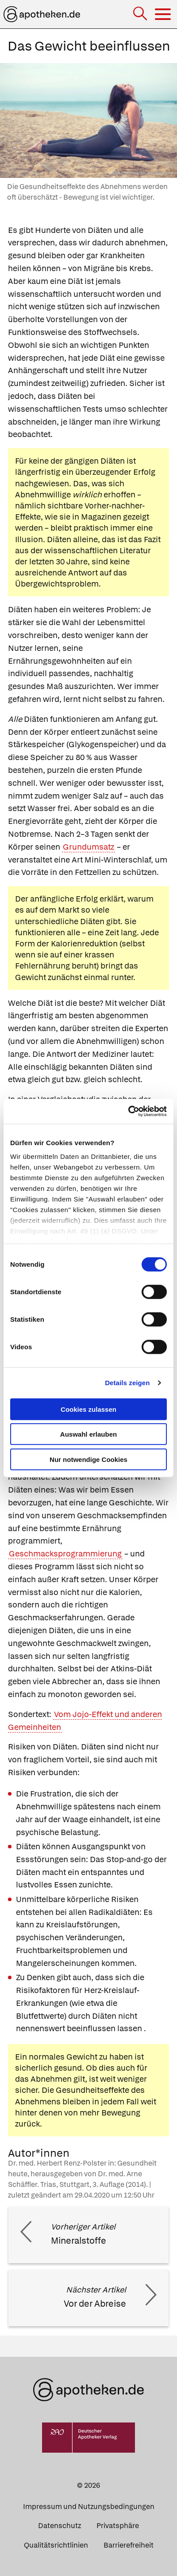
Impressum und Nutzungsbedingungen (88, 2506)
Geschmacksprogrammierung (65, 1553)
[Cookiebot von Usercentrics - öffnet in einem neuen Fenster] (128, 1111)
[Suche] (141, 14)
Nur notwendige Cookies (88, 1459)
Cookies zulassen (88, 1409)
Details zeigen (127, 1382)
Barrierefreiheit (129, 2545)
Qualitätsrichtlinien (56, 2545)
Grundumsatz (88, 847)
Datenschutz (59, 2525)
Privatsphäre (117, 2525)
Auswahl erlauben (88, 1434)
